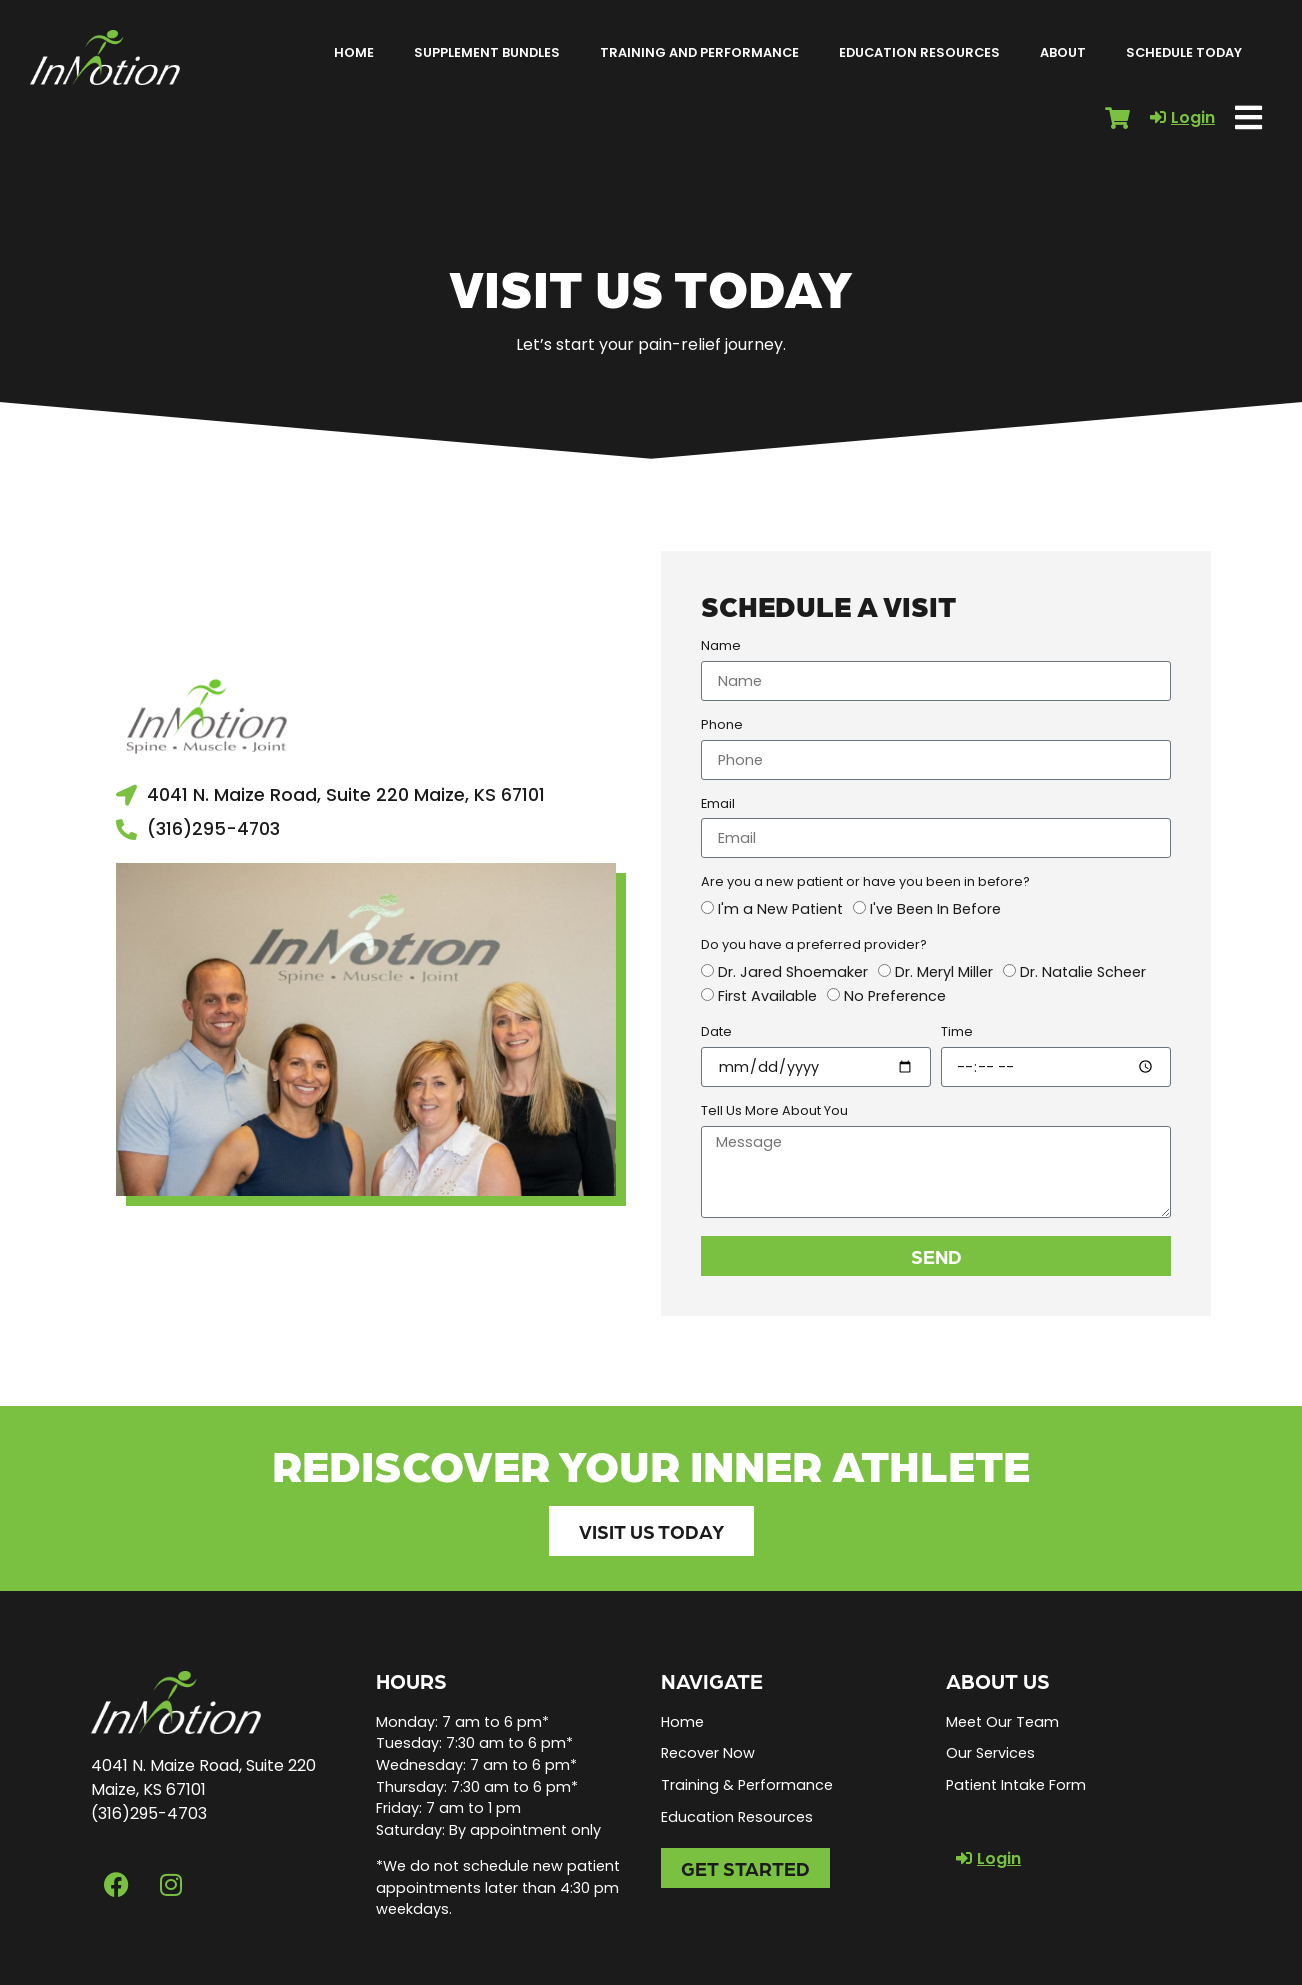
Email (718, 805)
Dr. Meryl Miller (944, 972)
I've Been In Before (935, 910)
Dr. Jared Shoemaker (793, 972)
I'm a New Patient (780, 910)
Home (354, 52)
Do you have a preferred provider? (814, 946)
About (1063, 52)
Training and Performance (699, 52)
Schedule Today (1184, 52)
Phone (722, 726)
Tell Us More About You (774, 1112)
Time (957, 1033)
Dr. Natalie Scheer (1083, 972)
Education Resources (919, 52)
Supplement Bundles (487, 52)
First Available (767, 996)
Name (721, 647)
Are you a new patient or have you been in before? (865, 883)
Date (716, 1033)
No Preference (895, 996)
